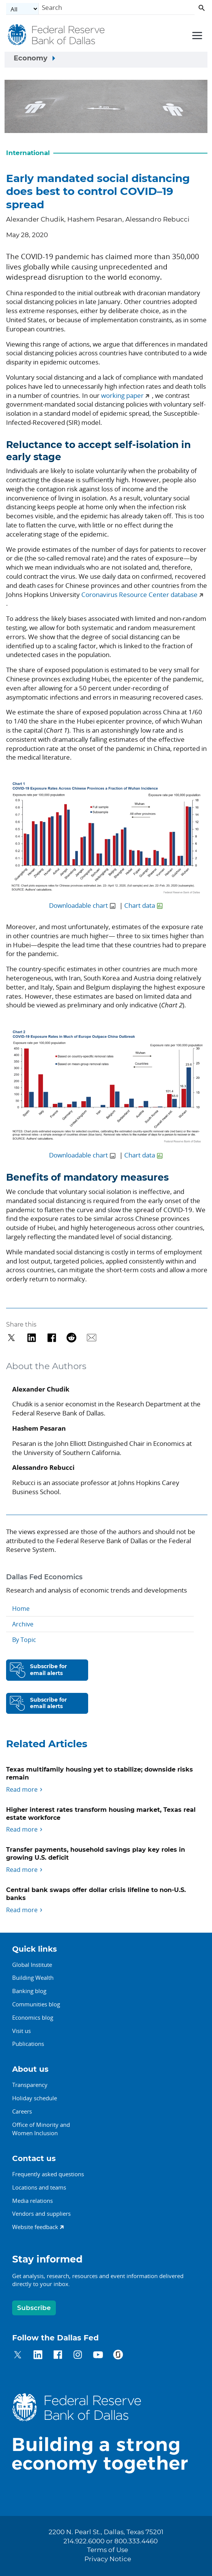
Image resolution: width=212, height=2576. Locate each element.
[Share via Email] (91, 1337)
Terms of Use (107, 2550)
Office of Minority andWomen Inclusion (41, 2129)
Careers (22, 2111)
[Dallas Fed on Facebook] (57, 2355)
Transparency (29, 2084)
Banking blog (29, 1991)
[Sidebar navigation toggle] (106, 60)
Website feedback (35, 2227)
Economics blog (32, 2017)
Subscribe (34, 2308)
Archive (22, 1624)
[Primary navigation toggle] (196, 35)
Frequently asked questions (48, 2174)
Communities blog (36, 2004)
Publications (28, 2043)
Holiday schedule (34, 2098)
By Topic (24, 1640)
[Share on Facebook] (51, 1337)
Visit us (21, 2031)
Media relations (32, 2200)
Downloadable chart (78, 905)
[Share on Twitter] (11, 1337)
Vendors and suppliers (41, 2213)
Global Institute (32, 1964)
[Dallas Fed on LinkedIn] (37, 2355)
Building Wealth (33, 1977)
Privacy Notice (107, 2559)
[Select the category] (22, 9)
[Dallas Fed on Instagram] (77, 2355)
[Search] (117, 9)
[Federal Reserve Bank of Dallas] (57, 35)
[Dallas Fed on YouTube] (97, 2355)
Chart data (139, 905)
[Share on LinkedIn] (31, 1337)
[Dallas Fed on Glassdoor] (117, 2355)
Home (21, 1608)
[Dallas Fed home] (106, 2433)
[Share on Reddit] (71, 1337)
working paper (122, 395)
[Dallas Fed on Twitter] (17, 2355)
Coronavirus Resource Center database (139, 594)
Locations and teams (39, 2187)
